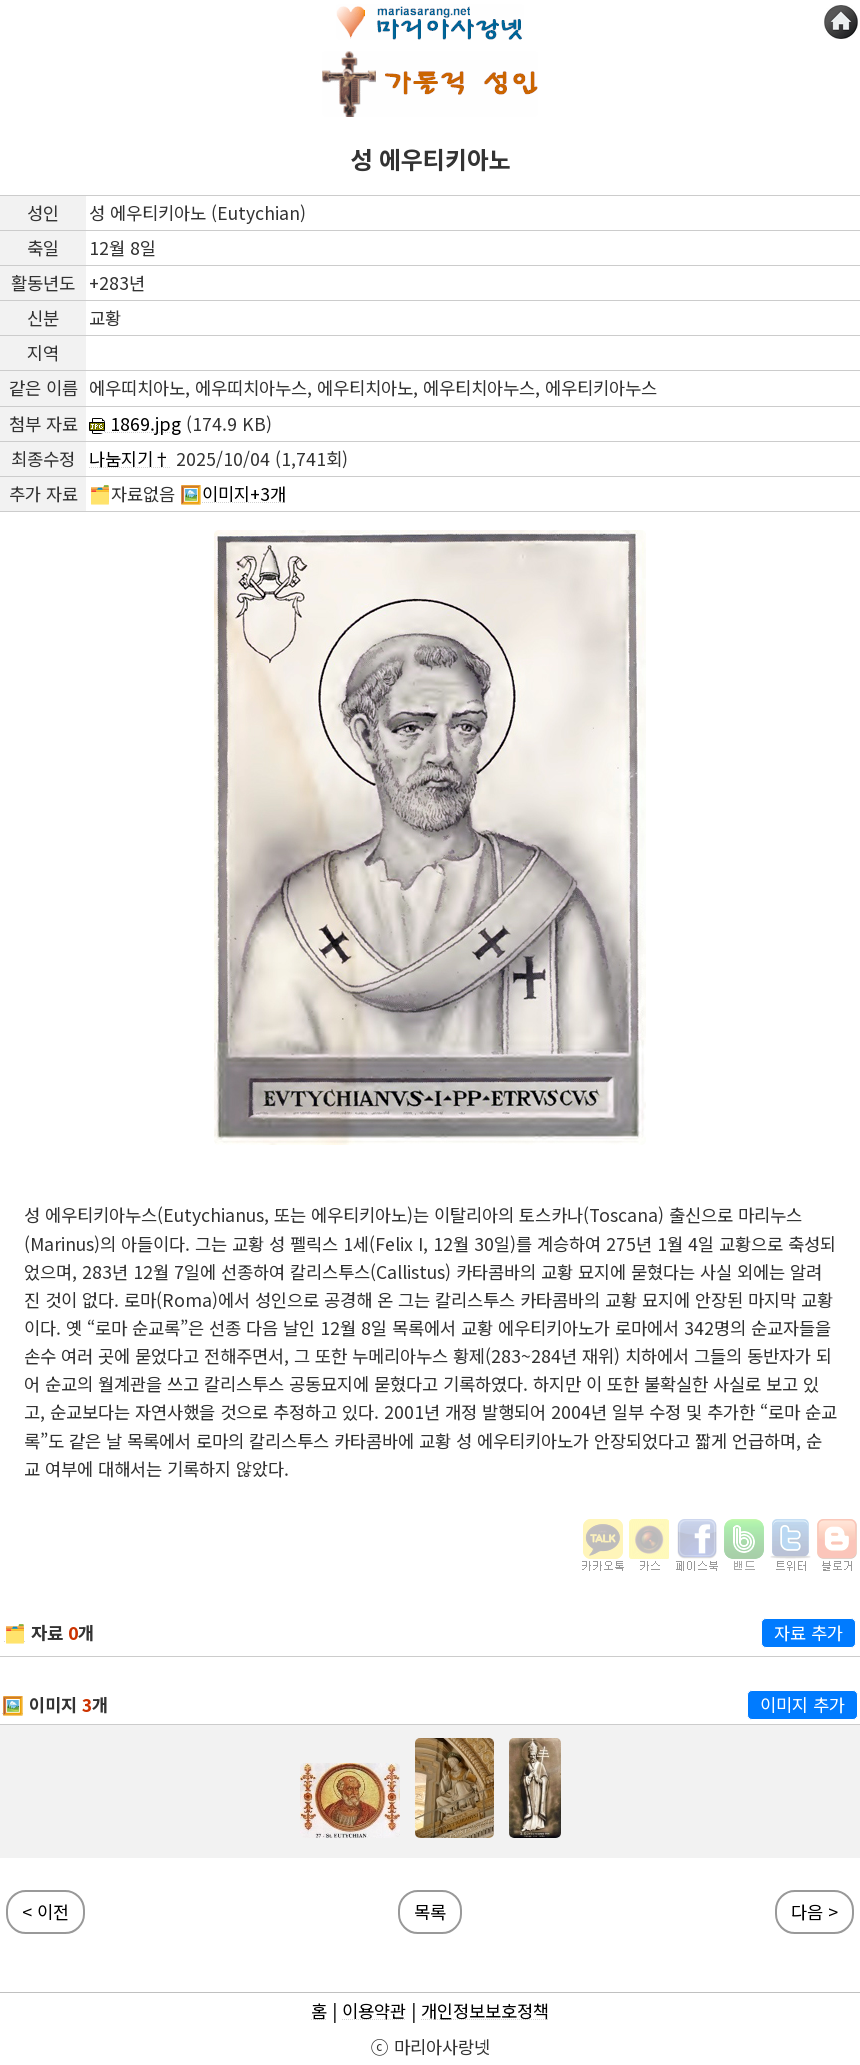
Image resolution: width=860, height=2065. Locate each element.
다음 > (814, 1911)
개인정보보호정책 (485, 2010)
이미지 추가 (802, 1704)
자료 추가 (808, 1632)
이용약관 (374, 2010)
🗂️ (15, 1632)
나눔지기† (130, 458)
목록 (430, 1911)
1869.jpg (135, 423)
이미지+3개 (244, 493)
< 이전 (45, 1911)
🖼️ (13, 1704)
